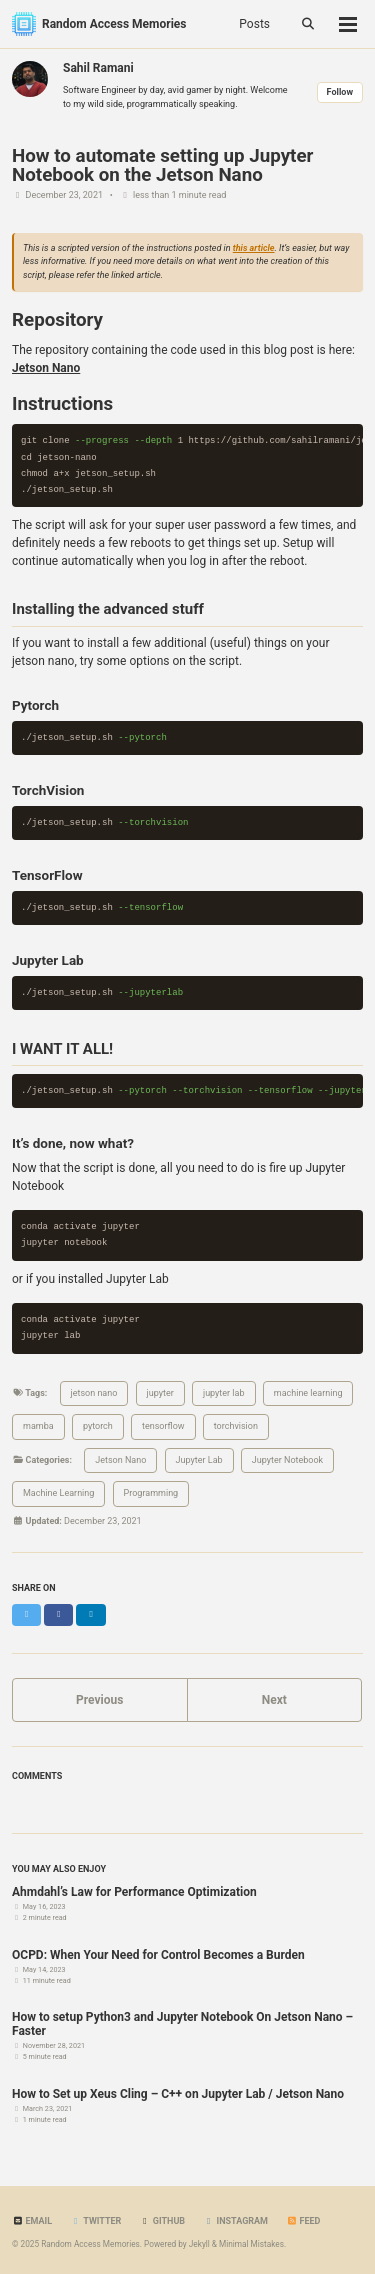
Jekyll (199, 2244)
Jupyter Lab (199, 1460)
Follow (340, 92)
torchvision (236, 1426)
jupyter (160, 1393)
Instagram (235, 2221)
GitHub (162, 2221)
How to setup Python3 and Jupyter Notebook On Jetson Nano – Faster (182, 2024)
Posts (254, 24)
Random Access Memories (114, 24)
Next (274, 1700)
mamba (38, 1426)
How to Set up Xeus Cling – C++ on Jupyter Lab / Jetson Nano (178, 2094)
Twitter (95, 2221)
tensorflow (163, 1426)
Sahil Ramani (98, 68)
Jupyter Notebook (287, 1460)
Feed (303, 2221)
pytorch (98, 1426)
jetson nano (94, 1393)
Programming (151, 1493)
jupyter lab (224, 1393)
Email (32, 2221)
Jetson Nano (120, 1460)
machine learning (308, 1393)
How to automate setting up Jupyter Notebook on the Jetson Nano (162, 165)
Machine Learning (58, 1493)
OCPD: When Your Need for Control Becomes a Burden (158, 1955)
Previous (99, 1700)
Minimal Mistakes (251, 2244)
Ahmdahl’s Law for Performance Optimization (134, 1892)
